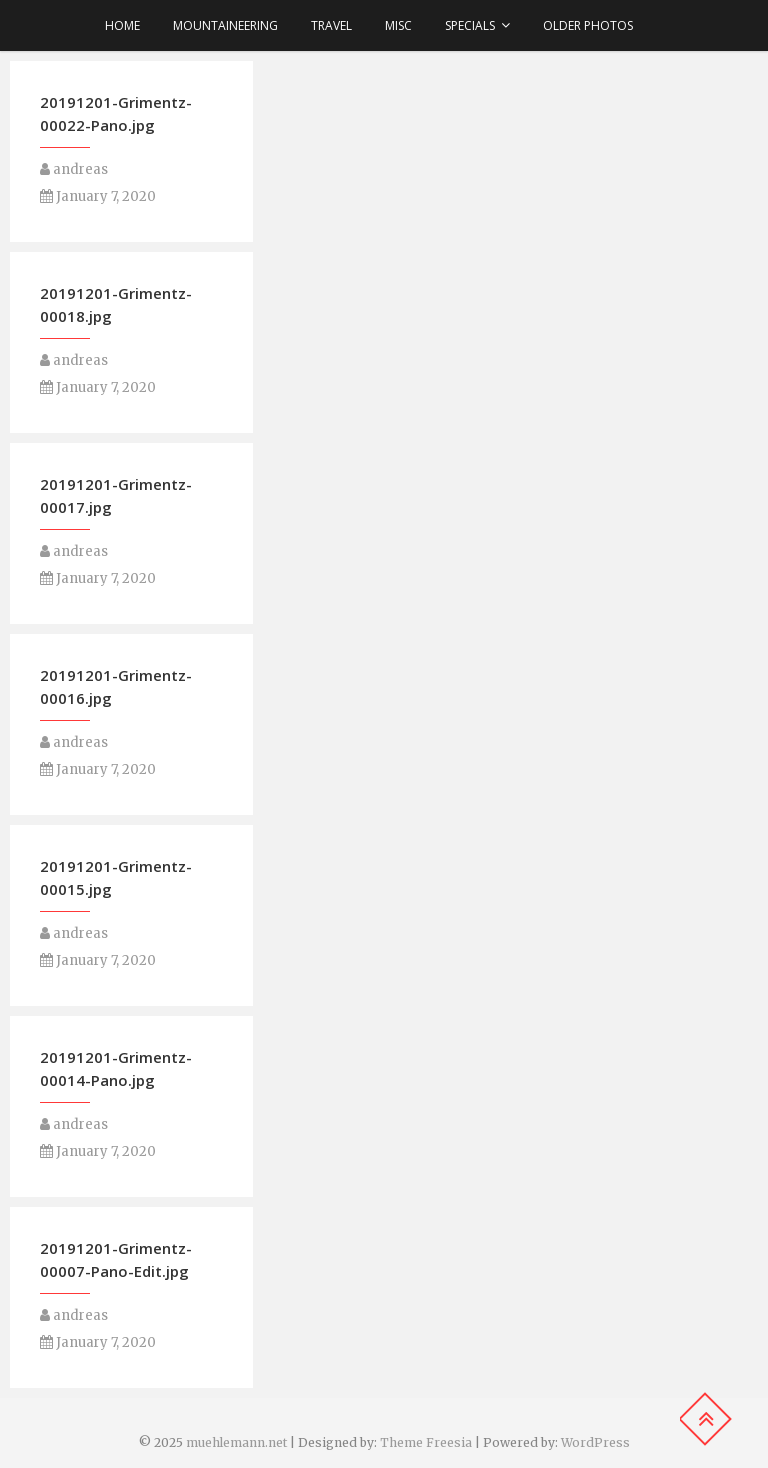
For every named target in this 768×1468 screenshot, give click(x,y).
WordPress (595, 1442)
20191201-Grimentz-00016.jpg (116, 686)
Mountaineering (225, 25)
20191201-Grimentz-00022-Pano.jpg (116, 113)
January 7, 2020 (98, 196)
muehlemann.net (236, 1442)
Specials (470, 25)
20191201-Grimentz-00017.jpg (116, 495)
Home (122, 25)
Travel (331, 25)
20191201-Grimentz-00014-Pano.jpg (116, 1068)
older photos (588, 25)
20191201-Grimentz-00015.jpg (116, 877)
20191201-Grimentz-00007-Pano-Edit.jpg (116, 1259)
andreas (74, 169)
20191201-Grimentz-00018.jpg (116, 304)
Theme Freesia (426, 1442)
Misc (398, 25)
